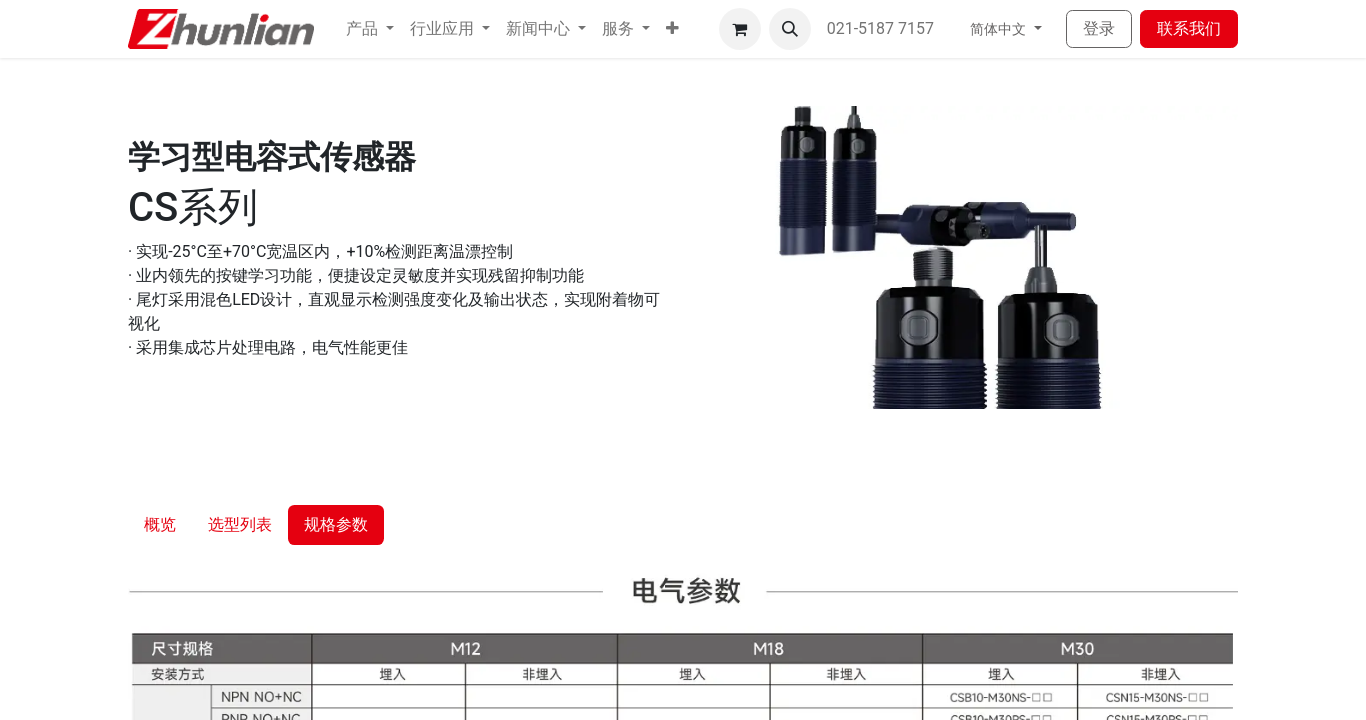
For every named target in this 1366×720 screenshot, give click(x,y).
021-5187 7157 (882, 28)
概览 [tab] (160, 524)
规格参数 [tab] (336, 524)
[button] (672, 29)
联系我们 (1189, 28)
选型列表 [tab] (240, 524)
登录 (1099, 28)
